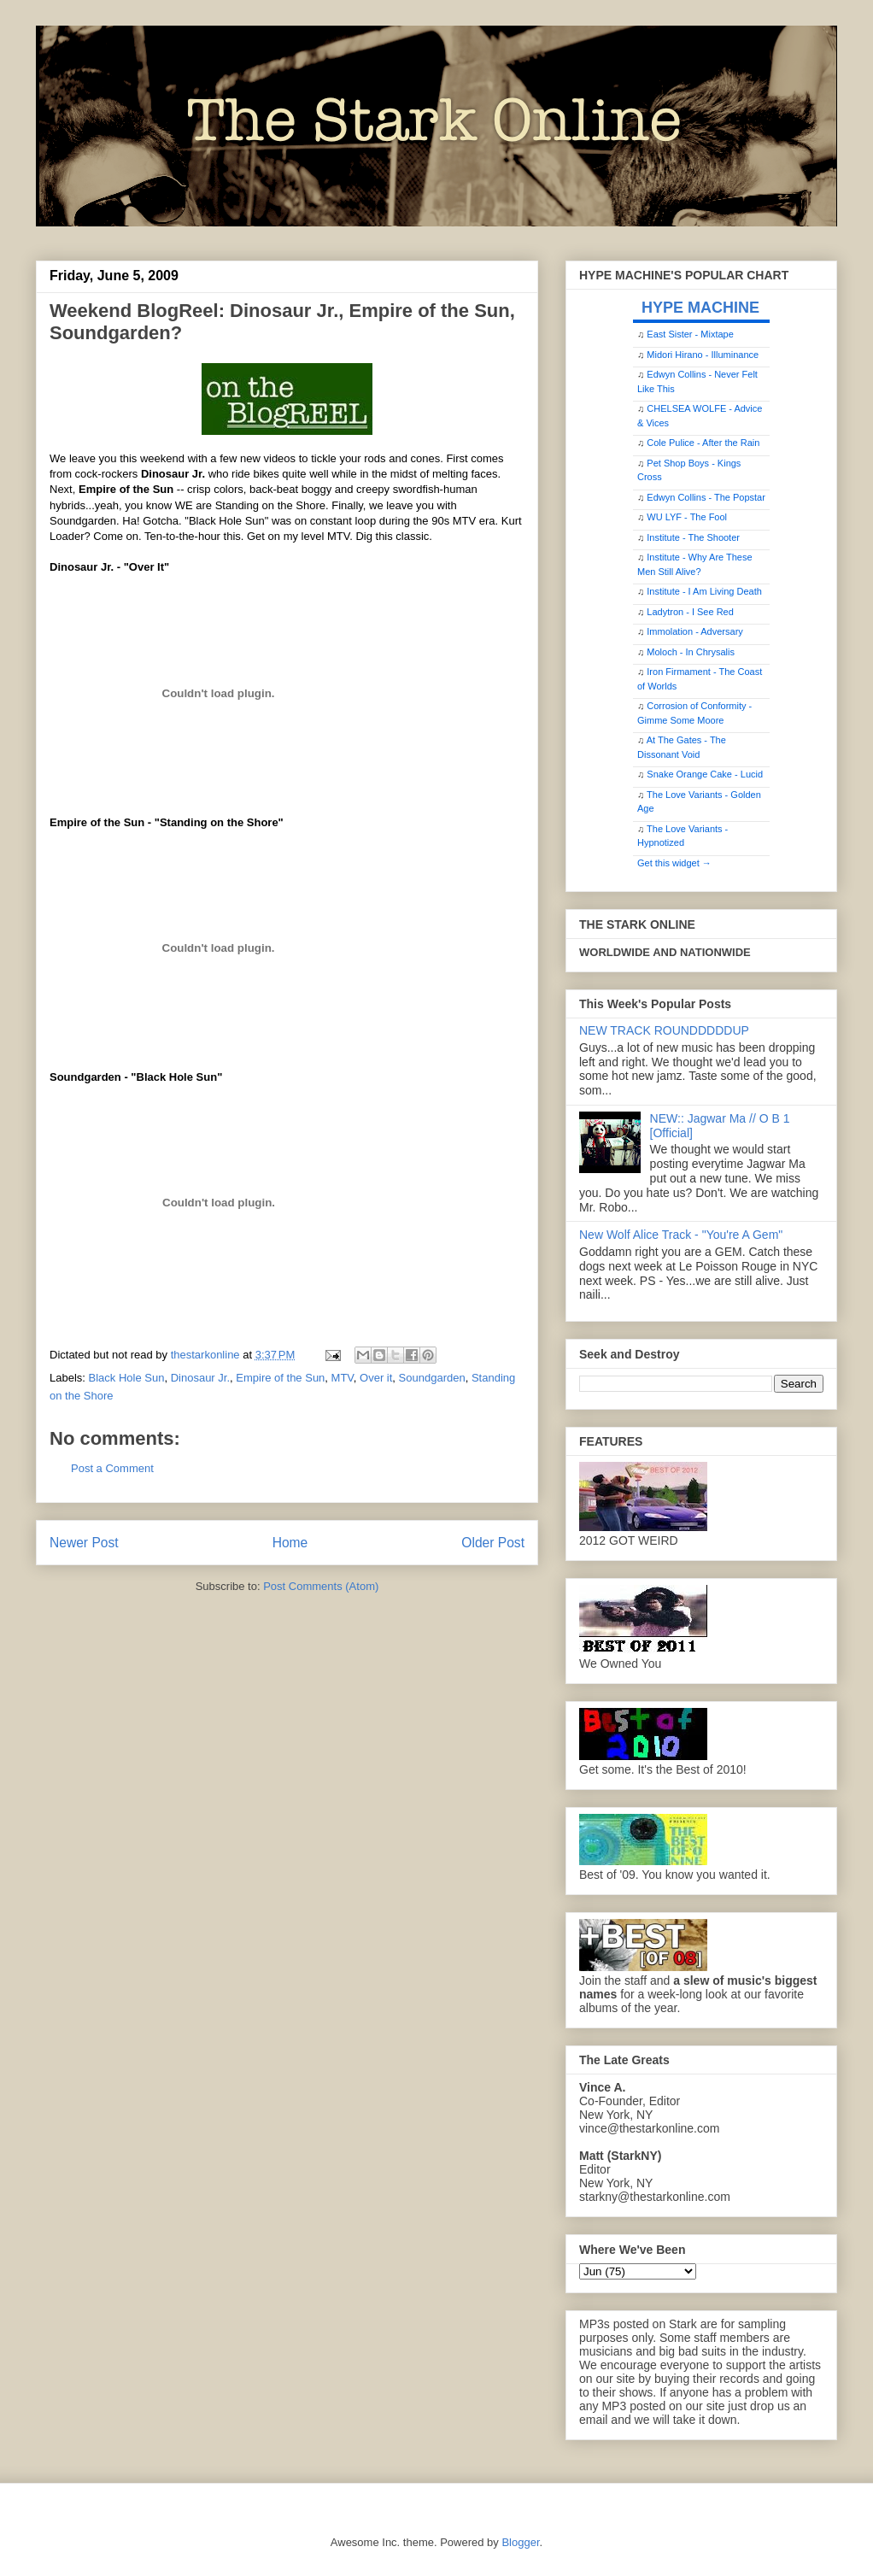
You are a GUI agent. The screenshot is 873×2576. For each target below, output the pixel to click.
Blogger (520, 2542)
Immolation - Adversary (694, 631)
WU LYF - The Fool (687, 517)
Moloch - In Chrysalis (691, 652)
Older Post (492, 1542)
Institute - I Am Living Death (704, 591)
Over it (376, 1377)
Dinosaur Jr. (200, 1377)
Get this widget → (674, 863)
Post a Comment (112, 1468)
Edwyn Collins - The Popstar (706, 497)
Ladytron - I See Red (690, 612)
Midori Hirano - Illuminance (703, 354)
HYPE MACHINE (700, 307)
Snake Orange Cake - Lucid (705, 774)
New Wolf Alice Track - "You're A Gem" (680, 1234)
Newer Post (84, 1542)
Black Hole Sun (127, 1377)
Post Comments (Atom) (320, 1586)
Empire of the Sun (280, 1377)
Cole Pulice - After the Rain (703, 442)
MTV (342, 1377)
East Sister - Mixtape (690, 334)
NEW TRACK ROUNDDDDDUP (664, 1030)
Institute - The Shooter (693, 537)
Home (290, 1542)
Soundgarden (432, 1377)
